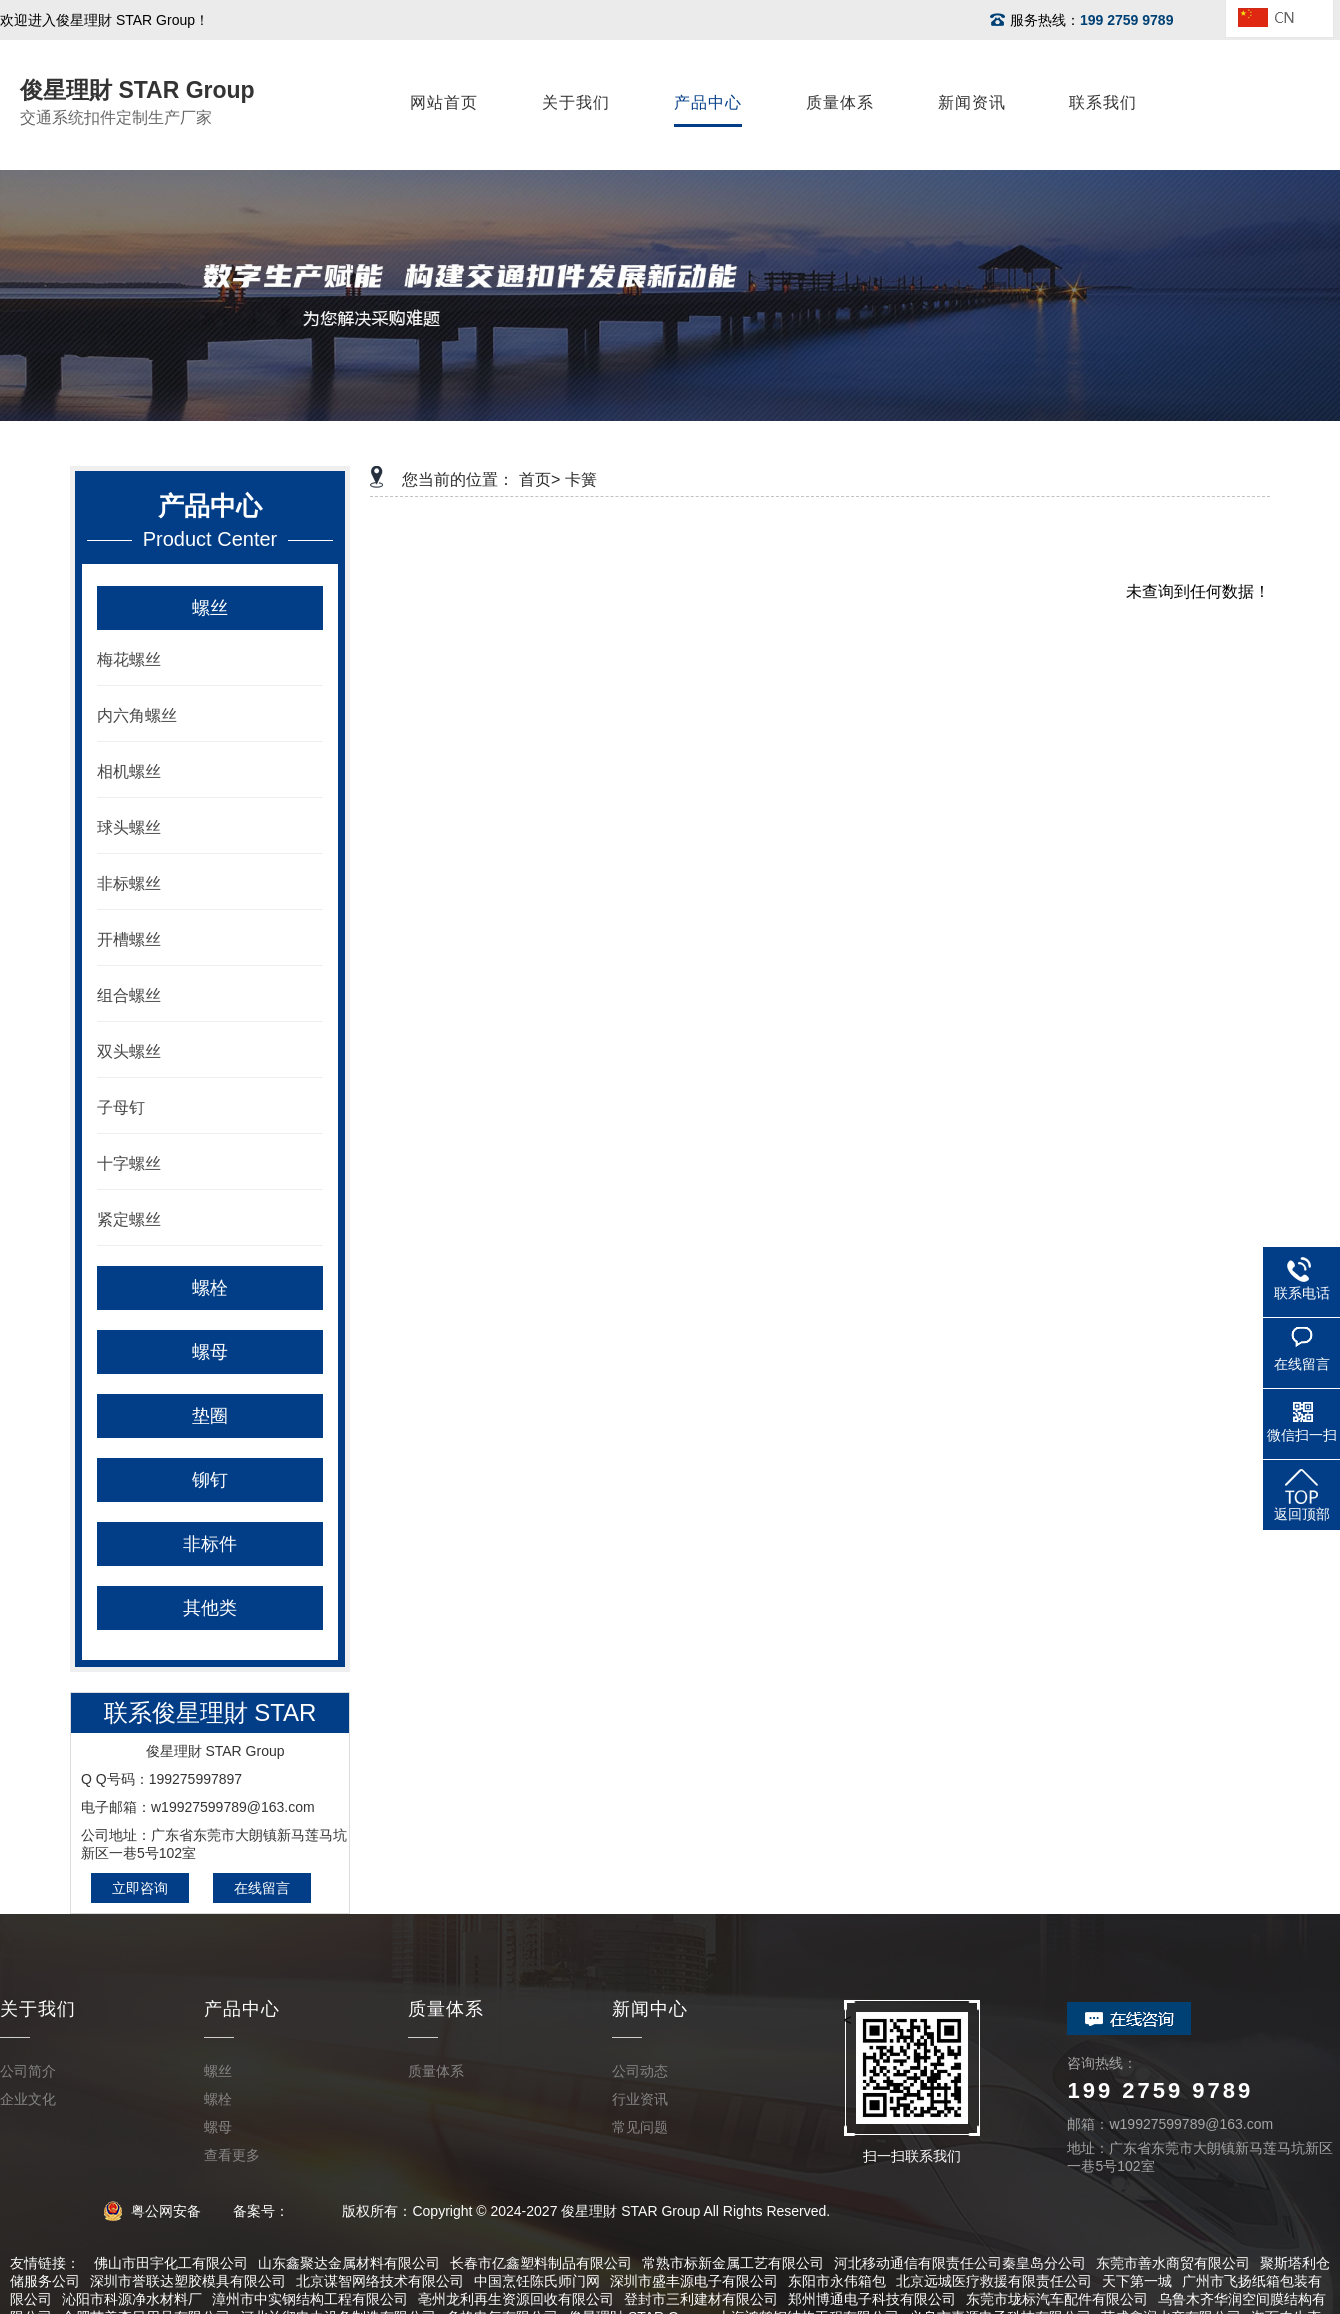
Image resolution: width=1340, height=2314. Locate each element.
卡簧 (581, 479)
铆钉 (210, 1480)
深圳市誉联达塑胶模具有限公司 (188, 2281)
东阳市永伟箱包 (837, 2281)
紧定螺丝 (129, 1219)
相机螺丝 (129, 771)
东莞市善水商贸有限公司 (1173, 2263)
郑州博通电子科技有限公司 (872, 2299)
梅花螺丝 (129, 659)
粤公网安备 (159, 2211)
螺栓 (210, 1288)
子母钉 (121, 1107)
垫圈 (210, 1416)
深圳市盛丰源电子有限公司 (694, 2281)
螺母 (210, 1352)
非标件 (210, 1544)
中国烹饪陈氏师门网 (537, 2281)
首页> (539, 479)
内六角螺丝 (137, 715)
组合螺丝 (129, 995)
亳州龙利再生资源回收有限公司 (516, 2299)
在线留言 (262, 1888)
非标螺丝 (129, 883)
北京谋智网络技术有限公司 (380, 2281)
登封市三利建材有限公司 (701, 2299)
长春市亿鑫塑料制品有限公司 (541, 2263)
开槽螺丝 (129, 939)
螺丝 (210, 608)
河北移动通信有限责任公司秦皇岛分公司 (960, 2263)
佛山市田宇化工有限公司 (171, 2263)
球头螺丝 (129, 827)
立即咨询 (140, 1888)
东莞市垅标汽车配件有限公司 (1057, 2299)
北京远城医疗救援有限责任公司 (994, 2281)
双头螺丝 (129, 1051)
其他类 (210, 1608)
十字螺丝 (129, 1163)
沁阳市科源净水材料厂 (132, 2299)
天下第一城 (1137, 2281)
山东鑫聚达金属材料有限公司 (349, 2263)
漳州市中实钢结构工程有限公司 (310, 2299)
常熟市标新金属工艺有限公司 (733, 2263)
